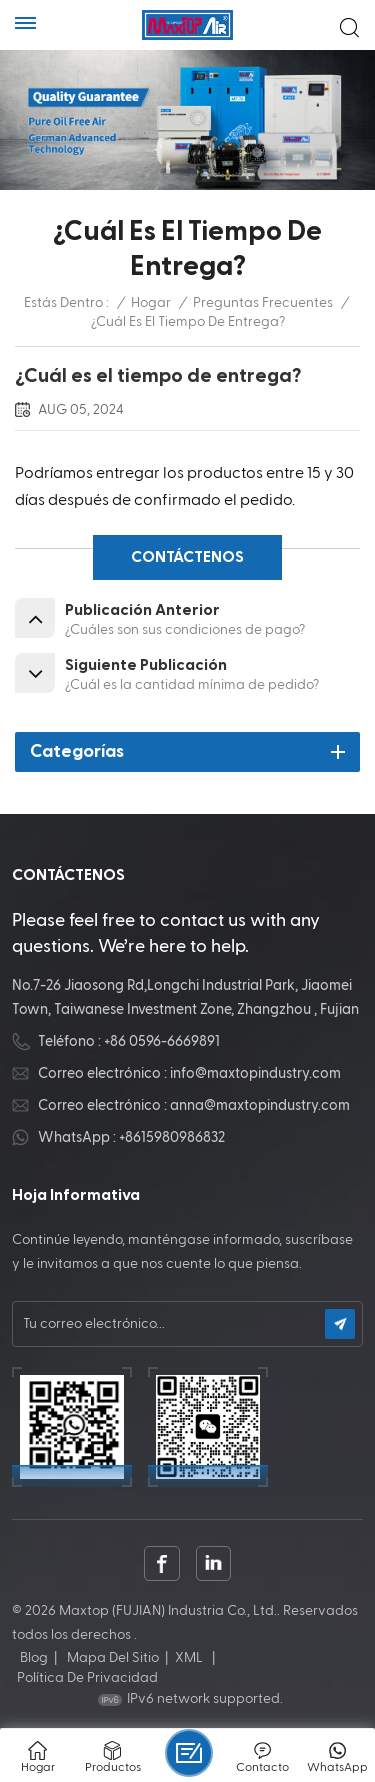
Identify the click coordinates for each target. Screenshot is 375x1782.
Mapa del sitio (113, 1658)
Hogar (151, 303)
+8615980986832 (172, 1137)
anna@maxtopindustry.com (260, 1105)
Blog (34, 1658)
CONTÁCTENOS (187, 557)
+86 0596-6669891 (162, 1041)
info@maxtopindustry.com (255, 1073)
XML (189, 1658)
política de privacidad (87, 1678)
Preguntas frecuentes (263, 303)
